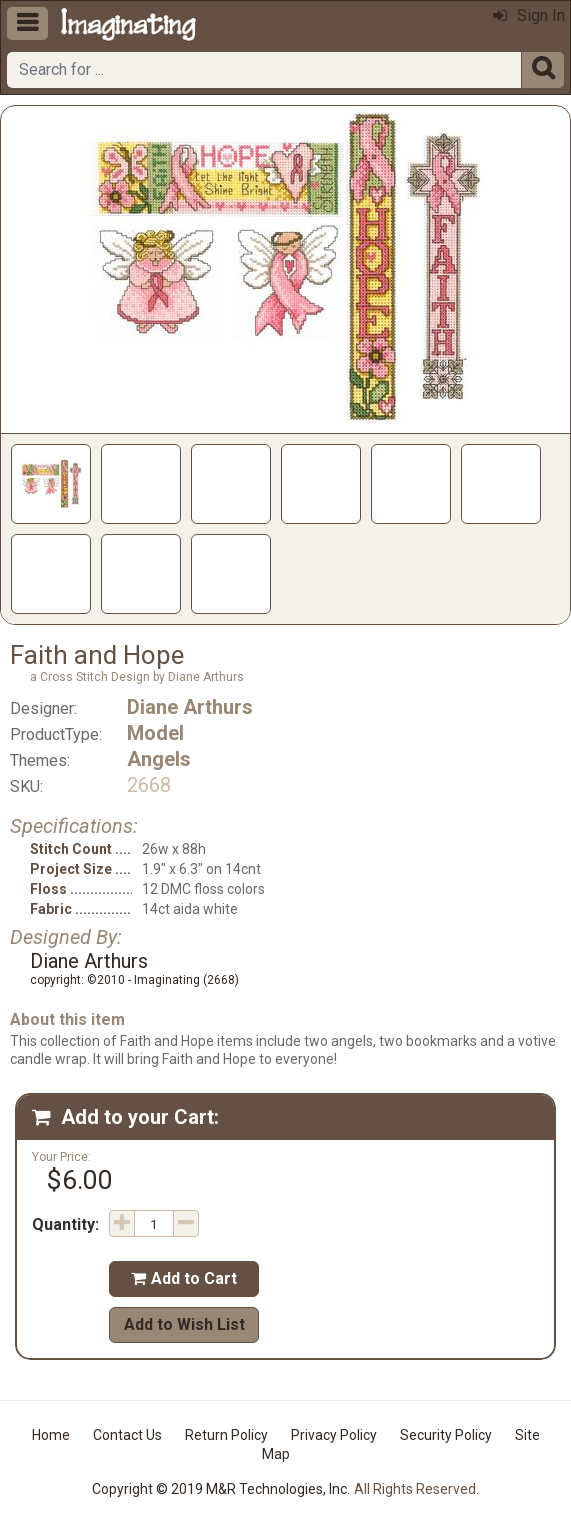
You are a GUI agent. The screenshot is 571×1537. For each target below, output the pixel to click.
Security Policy (446, 1435)
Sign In (529, 15)
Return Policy (226, 1435)
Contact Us (127, 1435)
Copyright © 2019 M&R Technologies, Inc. (221, 1489)
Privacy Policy (334, 1435)
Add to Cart (184, 1278)
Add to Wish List (184, 1324)
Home (51, 1435)
